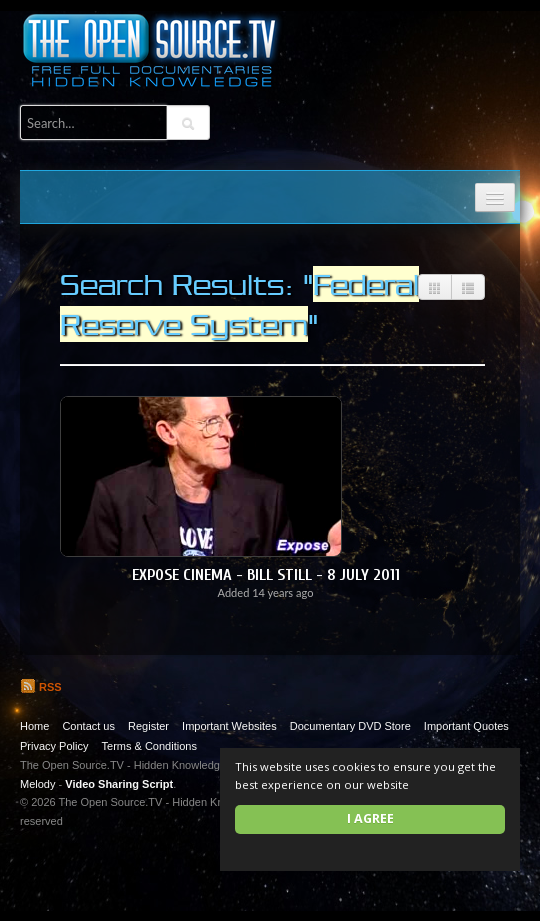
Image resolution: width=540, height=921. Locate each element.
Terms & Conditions (149, 746)
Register (148, 726)
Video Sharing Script (119, 784)
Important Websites (229, 726)
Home (34, 726)
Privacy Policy (54, 746)
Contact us (88, 726)
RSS (41, 687)
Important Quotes (466, 726)
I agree (370, 818)
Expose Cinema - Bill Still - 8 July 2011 (266, 575)
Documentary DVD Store (350, 726)
